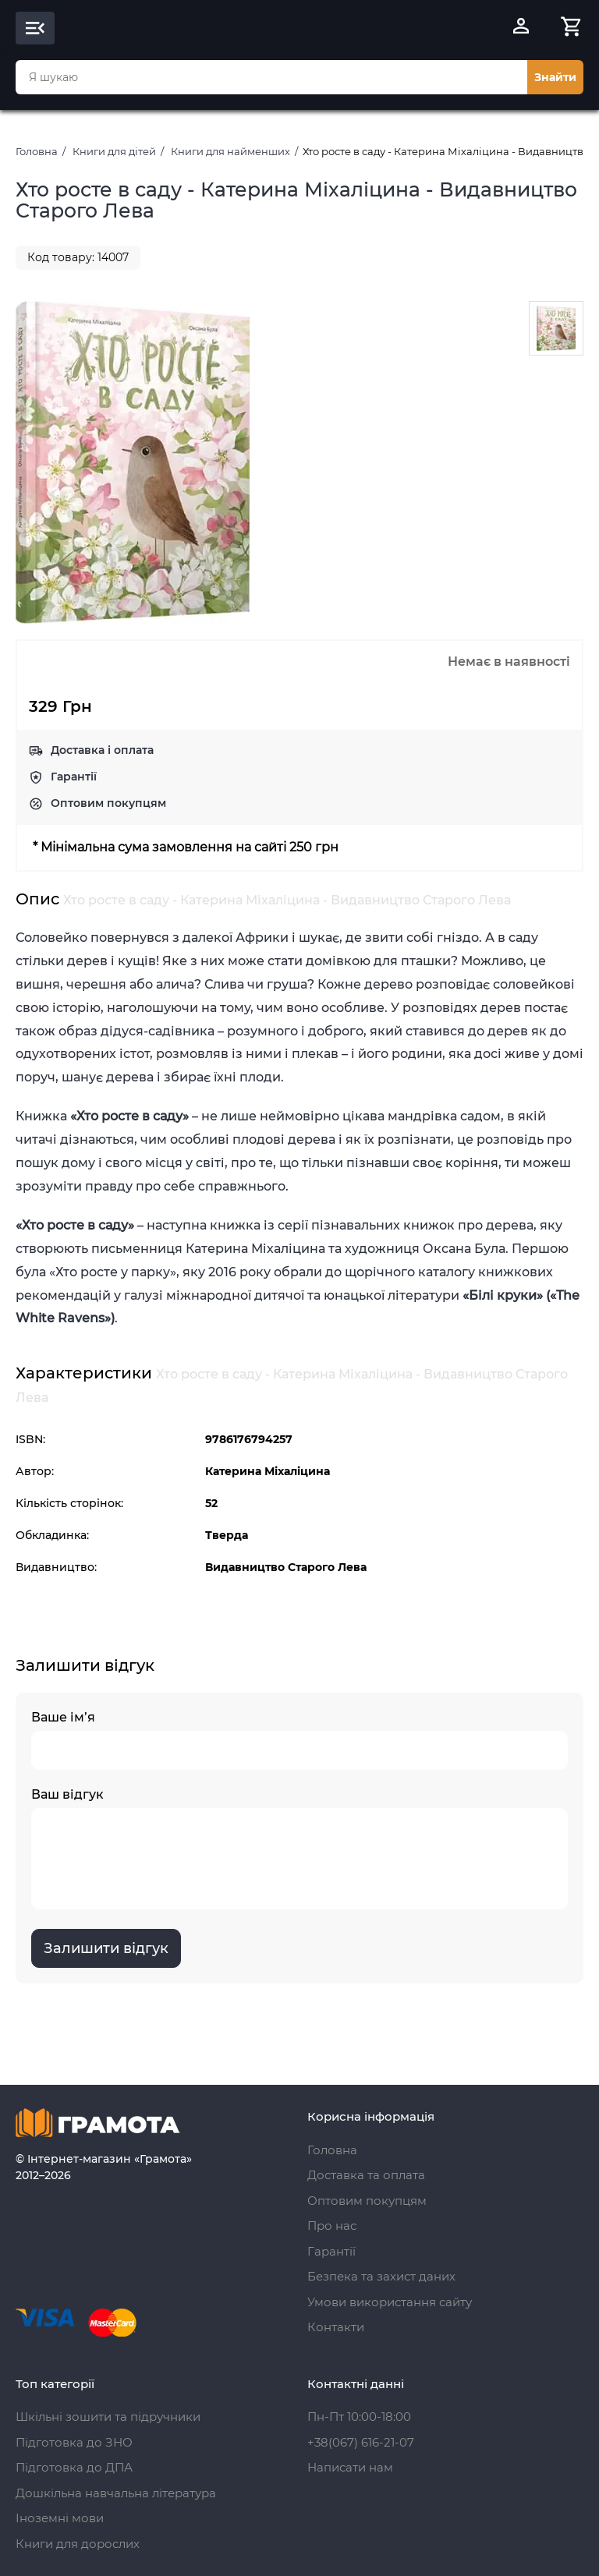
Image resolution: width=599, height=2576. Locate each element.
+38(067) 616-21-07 (360, 2442)
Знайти (555, 77)
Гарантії (74, 777)
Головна (37, 151)
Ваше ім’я (299, 1740)
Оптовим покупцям (108, 803)
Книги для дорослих (78, 2543)
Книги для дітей (114, 151)
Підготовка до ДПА (74, 2467)
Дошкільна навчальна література (116, 2493)
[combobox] (271, 77)
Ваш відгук (299, 1848)
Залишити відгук (106, 1948)
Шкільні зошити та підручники (108, 2416)
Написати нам (350, 2467)
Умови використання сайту (389, 2302)
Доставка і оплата (102, 750)
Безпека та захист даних (381, 2276)
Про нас (331, 2225)
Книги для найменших (230, 151)
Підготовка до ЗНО (74, 2442)
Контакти (335, 2326)
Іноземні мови (60, 2518)
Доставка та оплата (366, 2174)
